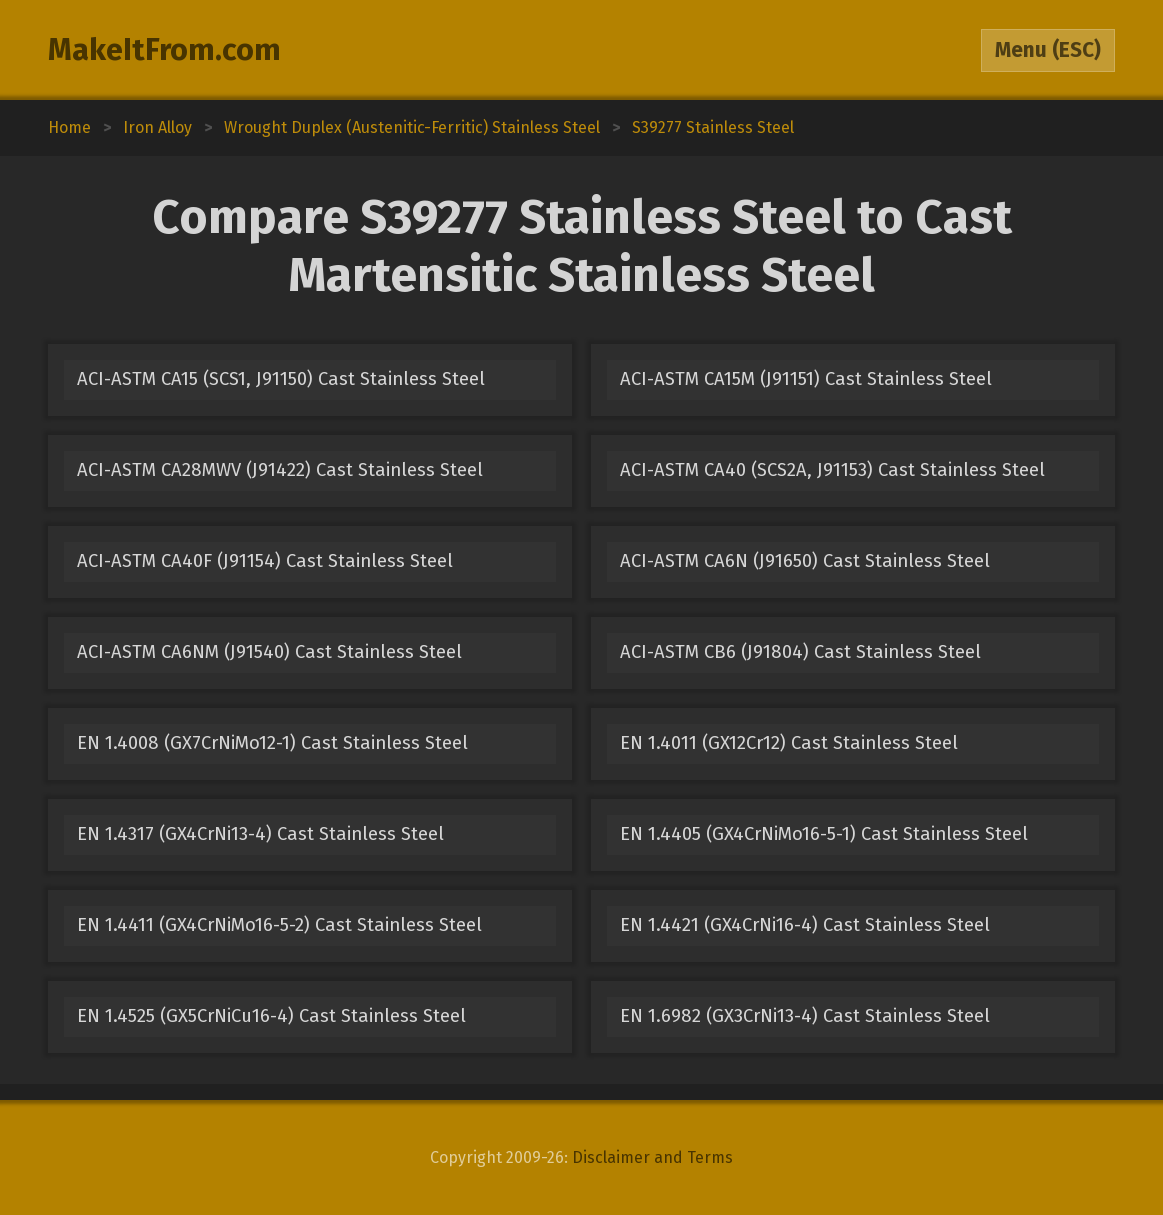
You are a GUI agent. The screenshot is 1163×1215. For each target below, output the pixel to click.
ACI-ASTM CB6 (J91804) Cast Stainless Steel (800, 652)
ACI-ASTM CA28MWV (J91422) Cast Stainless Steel (280, 470)
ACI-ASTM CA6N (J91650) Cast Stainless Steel (805, 561)
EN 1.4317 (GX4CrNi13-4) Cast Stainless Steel (260, 834)
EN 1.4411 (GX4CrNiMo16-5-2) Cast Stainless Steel (279, 925)
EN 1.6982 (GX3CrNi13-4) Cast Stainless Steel (805, 1016)
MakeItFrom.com (164, 50)
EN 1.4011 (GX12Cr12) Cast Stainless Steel (789, 743)
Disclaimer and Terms (652, 1157)
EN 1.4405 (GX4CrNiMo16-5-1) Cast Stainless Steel (824, 834)
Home (69, 127)
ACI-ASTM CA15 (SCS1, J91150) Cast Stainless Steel (281, 379)
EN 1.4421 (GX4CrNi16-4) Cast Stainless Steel (805, 925)
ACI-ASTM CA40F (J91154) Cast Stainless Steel (265, 561)
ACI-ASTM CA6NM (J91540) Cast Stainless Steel (269, 652)
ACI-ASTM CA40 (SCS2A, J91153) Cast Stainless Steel (832, 470)
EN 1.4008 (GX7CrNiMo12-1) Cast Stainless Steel (272, 743)
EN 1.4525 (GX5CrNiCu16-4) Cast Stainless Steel (271, 1016)
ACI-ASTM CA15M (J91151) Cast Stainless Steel (806, 379)
